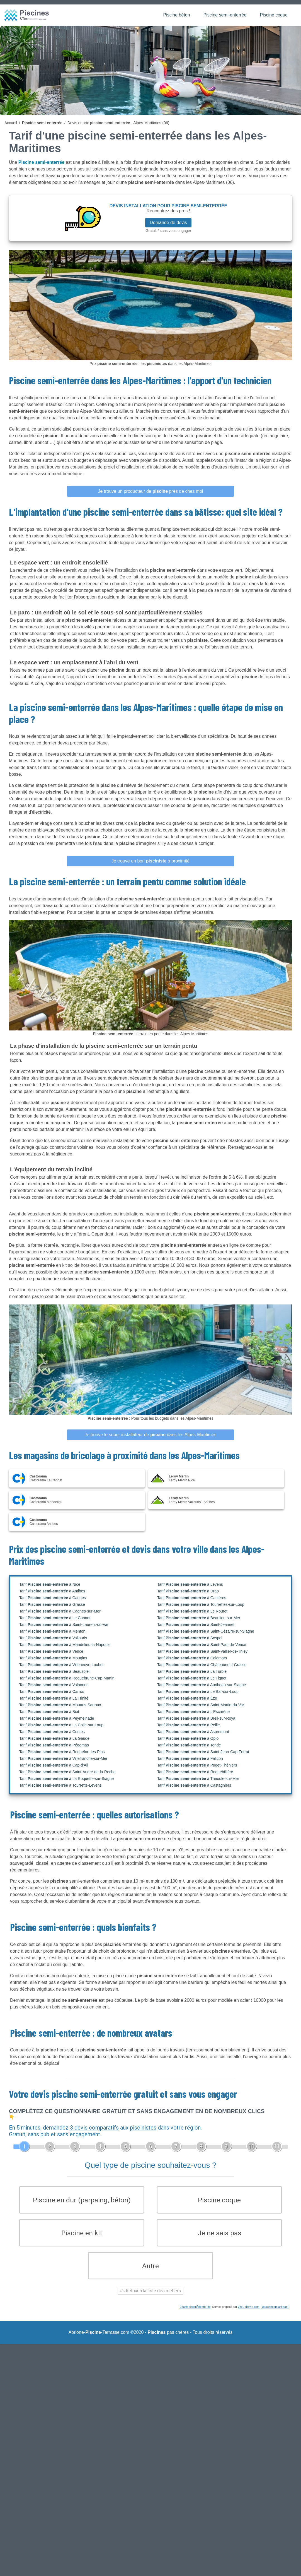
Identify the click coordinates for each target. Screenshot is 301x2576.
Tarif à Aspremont (193, 1731)
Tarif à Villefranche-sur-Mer (63, 1758)
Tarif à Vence (51, 1651)
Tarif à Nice (49, 1584)
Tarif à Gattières (191, 1597)
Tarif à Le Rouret (192, 1611)
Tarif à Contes (52, 1731)
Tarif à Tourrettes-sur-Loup (200, 1604)
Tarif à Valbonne (54, 1685)
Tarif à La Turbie (192, 1671)
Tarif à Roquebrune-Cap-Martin (67, 1678)
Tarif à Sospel (189, 1638)
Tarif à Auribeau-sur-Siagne (201, 1685)
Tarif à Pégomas (54, 1745)
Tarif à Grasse (52, 1604)
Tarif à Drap (188, 1591)
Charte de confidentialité (194, 2308)
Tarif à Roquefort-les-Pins (62, 1752)
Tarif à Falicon (190, 1758)
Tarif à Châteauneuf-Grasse (202, 1664)
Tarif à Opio (188, 1738)
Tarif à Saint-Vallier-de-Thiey (202, 1651)
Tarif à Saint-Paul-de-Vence (201, 1644)
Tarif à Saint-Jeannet (195, 1624)
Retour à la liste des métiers (150, 2292)
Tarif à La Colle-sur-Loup (61, 1725)
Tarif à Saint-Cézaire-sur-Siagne (205, 1631)
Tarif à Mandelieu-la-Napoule (65, 1644)
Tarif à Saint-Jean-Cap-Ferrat (203, 1752)
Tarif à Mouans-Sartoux (60, 1705)
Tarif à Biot (49, 1711)
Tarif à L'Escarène (193, 1711)
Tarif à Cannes (52, 1597)
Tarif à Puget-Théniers (197, 1765)
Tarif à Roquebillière (195, 1772)
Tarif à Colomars (192, 1658)
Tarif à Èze (187, 1698)
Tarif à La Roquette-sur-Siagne (66, 1778)
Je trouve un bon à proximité (150, 861)
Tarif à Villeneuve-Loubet (61, 1664)
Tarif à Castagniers (194, 1785)
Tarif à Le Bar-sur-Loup (198, 1691)
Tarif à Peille (188, 1725)
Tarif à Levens (190, 1584)
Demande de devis (168, 222)
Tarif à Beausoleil (54, 1671)
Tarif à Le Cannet (54, 1618)
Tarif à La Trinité (53, 1698)
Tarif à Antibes (52, 1591)
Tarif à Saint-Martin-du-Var (200, 1705)
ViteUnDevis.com (248, 2308)
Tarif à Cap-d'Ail (53, 1765)
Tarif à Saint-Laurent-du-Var (63, 1624)
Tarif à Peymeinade (56, 1718)
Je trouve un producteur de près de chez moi (150, 491)
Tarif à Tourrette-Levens (60, 1785)
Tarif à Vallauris (53, 1638)
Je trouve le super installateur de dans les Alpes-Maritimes (150, 1434)
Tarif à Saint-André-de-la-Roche (67, 1772)
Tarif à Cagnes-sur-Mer (60, 1611)
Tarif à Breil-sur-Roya (196, 1718)
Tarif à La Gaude (54, 1738)
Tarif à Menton (52, 1631)
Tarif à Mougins (53, 1658)
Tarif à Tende (189, 1745)
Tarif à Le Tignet (191, 1678)
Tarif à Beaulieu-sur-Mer (198, 1618)
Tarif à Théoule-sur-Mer (198, 1778)
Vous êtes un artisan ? (275, 2308)
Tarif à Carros (51, 1691)
